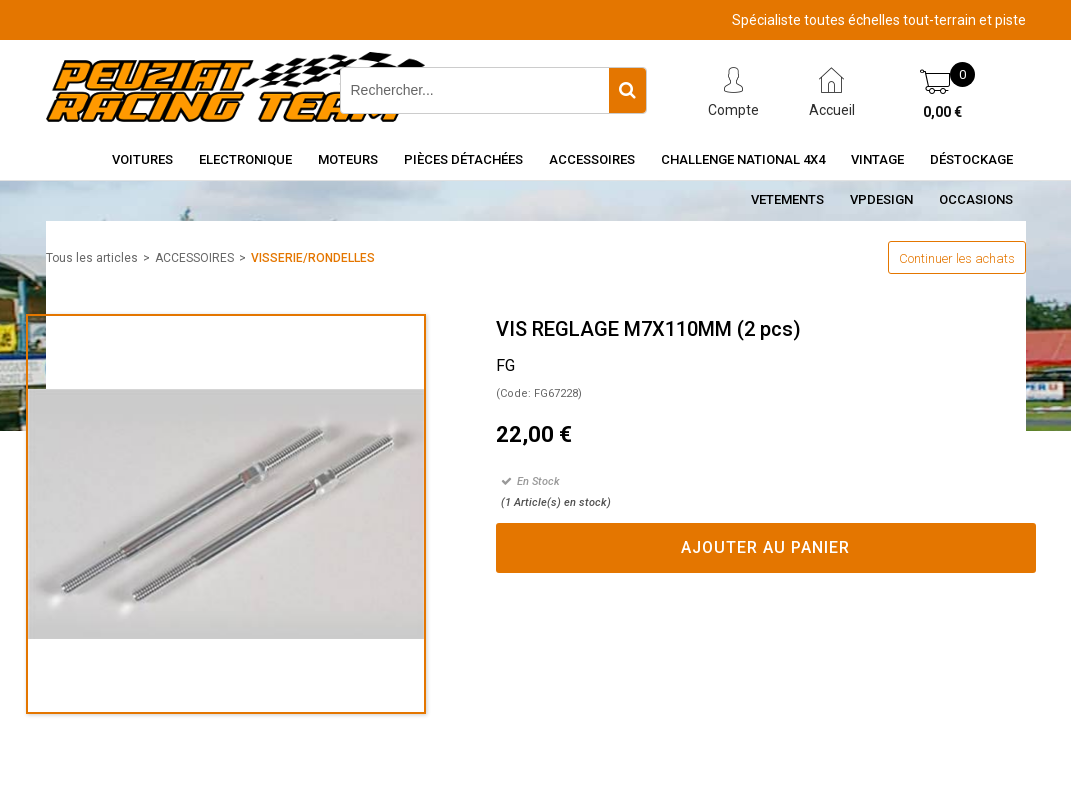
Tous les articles (92, 258)
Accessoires (592, 159)
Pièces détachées (463, 159)
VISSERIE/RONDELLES (313, 258)
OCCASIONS (976, 199)
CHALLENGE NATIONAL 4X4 (743, 159)
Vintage (877, 159)
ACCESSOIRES (194, 258)
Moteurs (348, 159)
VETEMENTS (787, 199)
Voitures (142, 159)
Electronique (245, 159)
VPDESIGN (881, 199)
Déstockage (971, 159)
